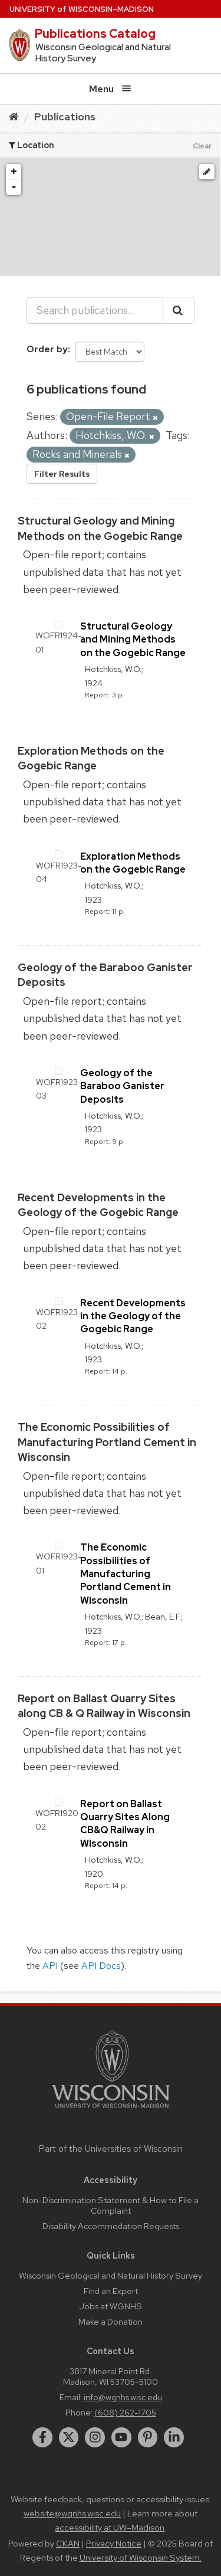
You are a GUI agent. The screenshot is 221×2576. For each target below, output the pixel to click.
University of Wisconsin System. (141, 2558)
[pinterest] (148, 2437)
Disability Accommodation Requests (110, 2225)
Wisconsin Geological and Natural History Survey (110, 2275)
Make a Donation (110, 2321)
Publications (64, 116)
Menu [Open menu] (110, 89)
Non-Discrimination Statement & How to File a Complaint (110, 2205)
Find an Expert (111, 2290)
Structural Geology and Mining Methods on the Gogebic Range (133, 639)
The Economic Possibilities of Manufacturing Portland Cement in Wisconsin (107, 1441)
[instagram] (95, 2437)
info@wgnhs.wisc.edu (123, 2397)
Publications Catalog (95, 33)
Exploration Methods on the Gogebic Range (133, 863)
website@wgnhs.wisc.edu (72, 2513)
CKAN (68, 2543)
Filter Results (62, 473)
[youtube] (121, 2437)
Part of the (111, 2149)
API (50, 1965)
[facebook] (42, 2437)
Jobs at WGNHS (110, 2306)
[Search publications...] (95, 310)
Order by (47, 349)
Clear (202, 145)
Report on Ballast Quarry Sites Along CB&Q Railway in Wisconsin (125, 1824)
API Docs (101, 1965)
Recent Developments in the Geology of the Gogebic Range (133, 1316)
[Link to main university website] (111, 2110)
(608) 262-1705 (125, 2412)
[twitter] (69, 2437)
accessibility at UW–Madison (109, 2528)
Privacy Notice (113, 2543)
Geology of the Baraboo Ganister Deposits (122, 1086)
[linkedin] (174, 2437)
